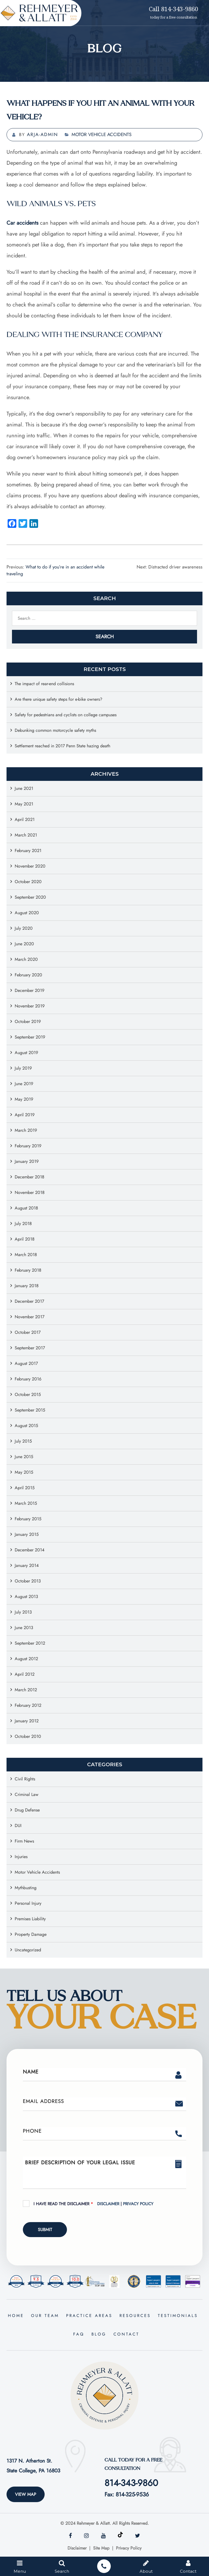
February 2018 (28, 1270)
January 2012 (27, 1721)
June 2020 (24, 944)
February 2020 (28, 975)
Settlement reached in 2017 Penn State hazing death (62, 746)
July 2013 (23, 1612)
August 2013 (26, 1596)
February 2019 (28, 1146)
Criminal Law (26, 1794)
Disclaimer (109, 2204)
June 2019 (24, 1084)
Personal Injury (28, 1903)
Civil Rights (25, 1779)
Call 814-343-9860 (173, 9)
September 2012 (30, 1643)
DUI (18, 1825)
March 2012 (26, 1690)
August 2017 (26, 1363)
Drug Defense (27, 1810)
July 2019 (23, 1068)
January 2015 (27, 1534)
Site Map (101, 2548)
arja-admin (42, 134)
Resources (135, 2316)
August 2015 (26, 1425)
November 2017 (29, 1317)
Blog (98, 2334)
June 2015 (24, 1456)
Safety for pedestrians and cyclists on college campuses (65, 715)
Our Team (45, 2316)
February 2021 (28, 850)
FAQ (78, 2334)
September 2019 (30, 1037)
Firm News (24, 1841)
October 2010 (28, 1736)
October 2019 (28, 1021)
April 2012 (25, 1674)
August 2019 (26, 1052)
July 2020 (24, 928)
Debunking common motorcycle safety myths (55, 730)
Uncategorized (28, 1950)
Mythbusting (25, 1888)
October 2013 (28, 1581)
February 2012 (28, 1705)
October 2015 (28, 1394)
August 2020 (27, 913)
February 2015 (28, 1519)
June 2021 (24, 788)
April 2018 (25, 1239)
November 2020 (30, 866)
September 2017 (30, 1348)
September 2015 (30, 1410)
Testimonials (178, 2316)
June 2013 (24, 1627)
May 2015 (24, 1472)
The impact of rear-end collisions (44, 684)
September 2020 (30, 897)
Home (16, 2316)
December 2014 (29, 1550)
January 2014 (27, 1565)
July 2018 (23, 1223)
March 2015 (26, 1503)
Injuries (21, 1856)
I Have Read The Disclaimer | (93, 2204)
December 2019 (29, 990)
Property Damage (31, 1934)
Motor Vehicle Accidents (101, 134)
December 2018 (29, 1177)
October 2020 (28, 881)
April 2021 (25, 819)
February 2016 (28, 1379)
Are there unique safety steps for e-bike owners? (58, 699)
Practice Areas (89, 2316)
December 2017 (29, 1301)
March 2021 (26, 835)
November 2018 (30, 1192)
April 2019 (25, 1115)
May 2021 (24, 804)
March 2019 (26, 1130)
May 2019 (24, 1099)
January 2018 (27, 1286)
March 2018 (26, 1254)
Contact (126, 2334)
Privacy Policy (138, 2204)
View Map (25, 2494)
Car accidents (22, 223)
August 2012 (26, 1659)
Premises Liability (30, 1919)
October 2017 (28, 1332)
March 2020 (26, 959)
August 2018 (26, 1208)
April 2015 (25, 1488)
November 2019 (30, 1006)
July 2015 (23, 1441)
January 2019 (27, 1161)
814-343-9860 (131, 2482)
